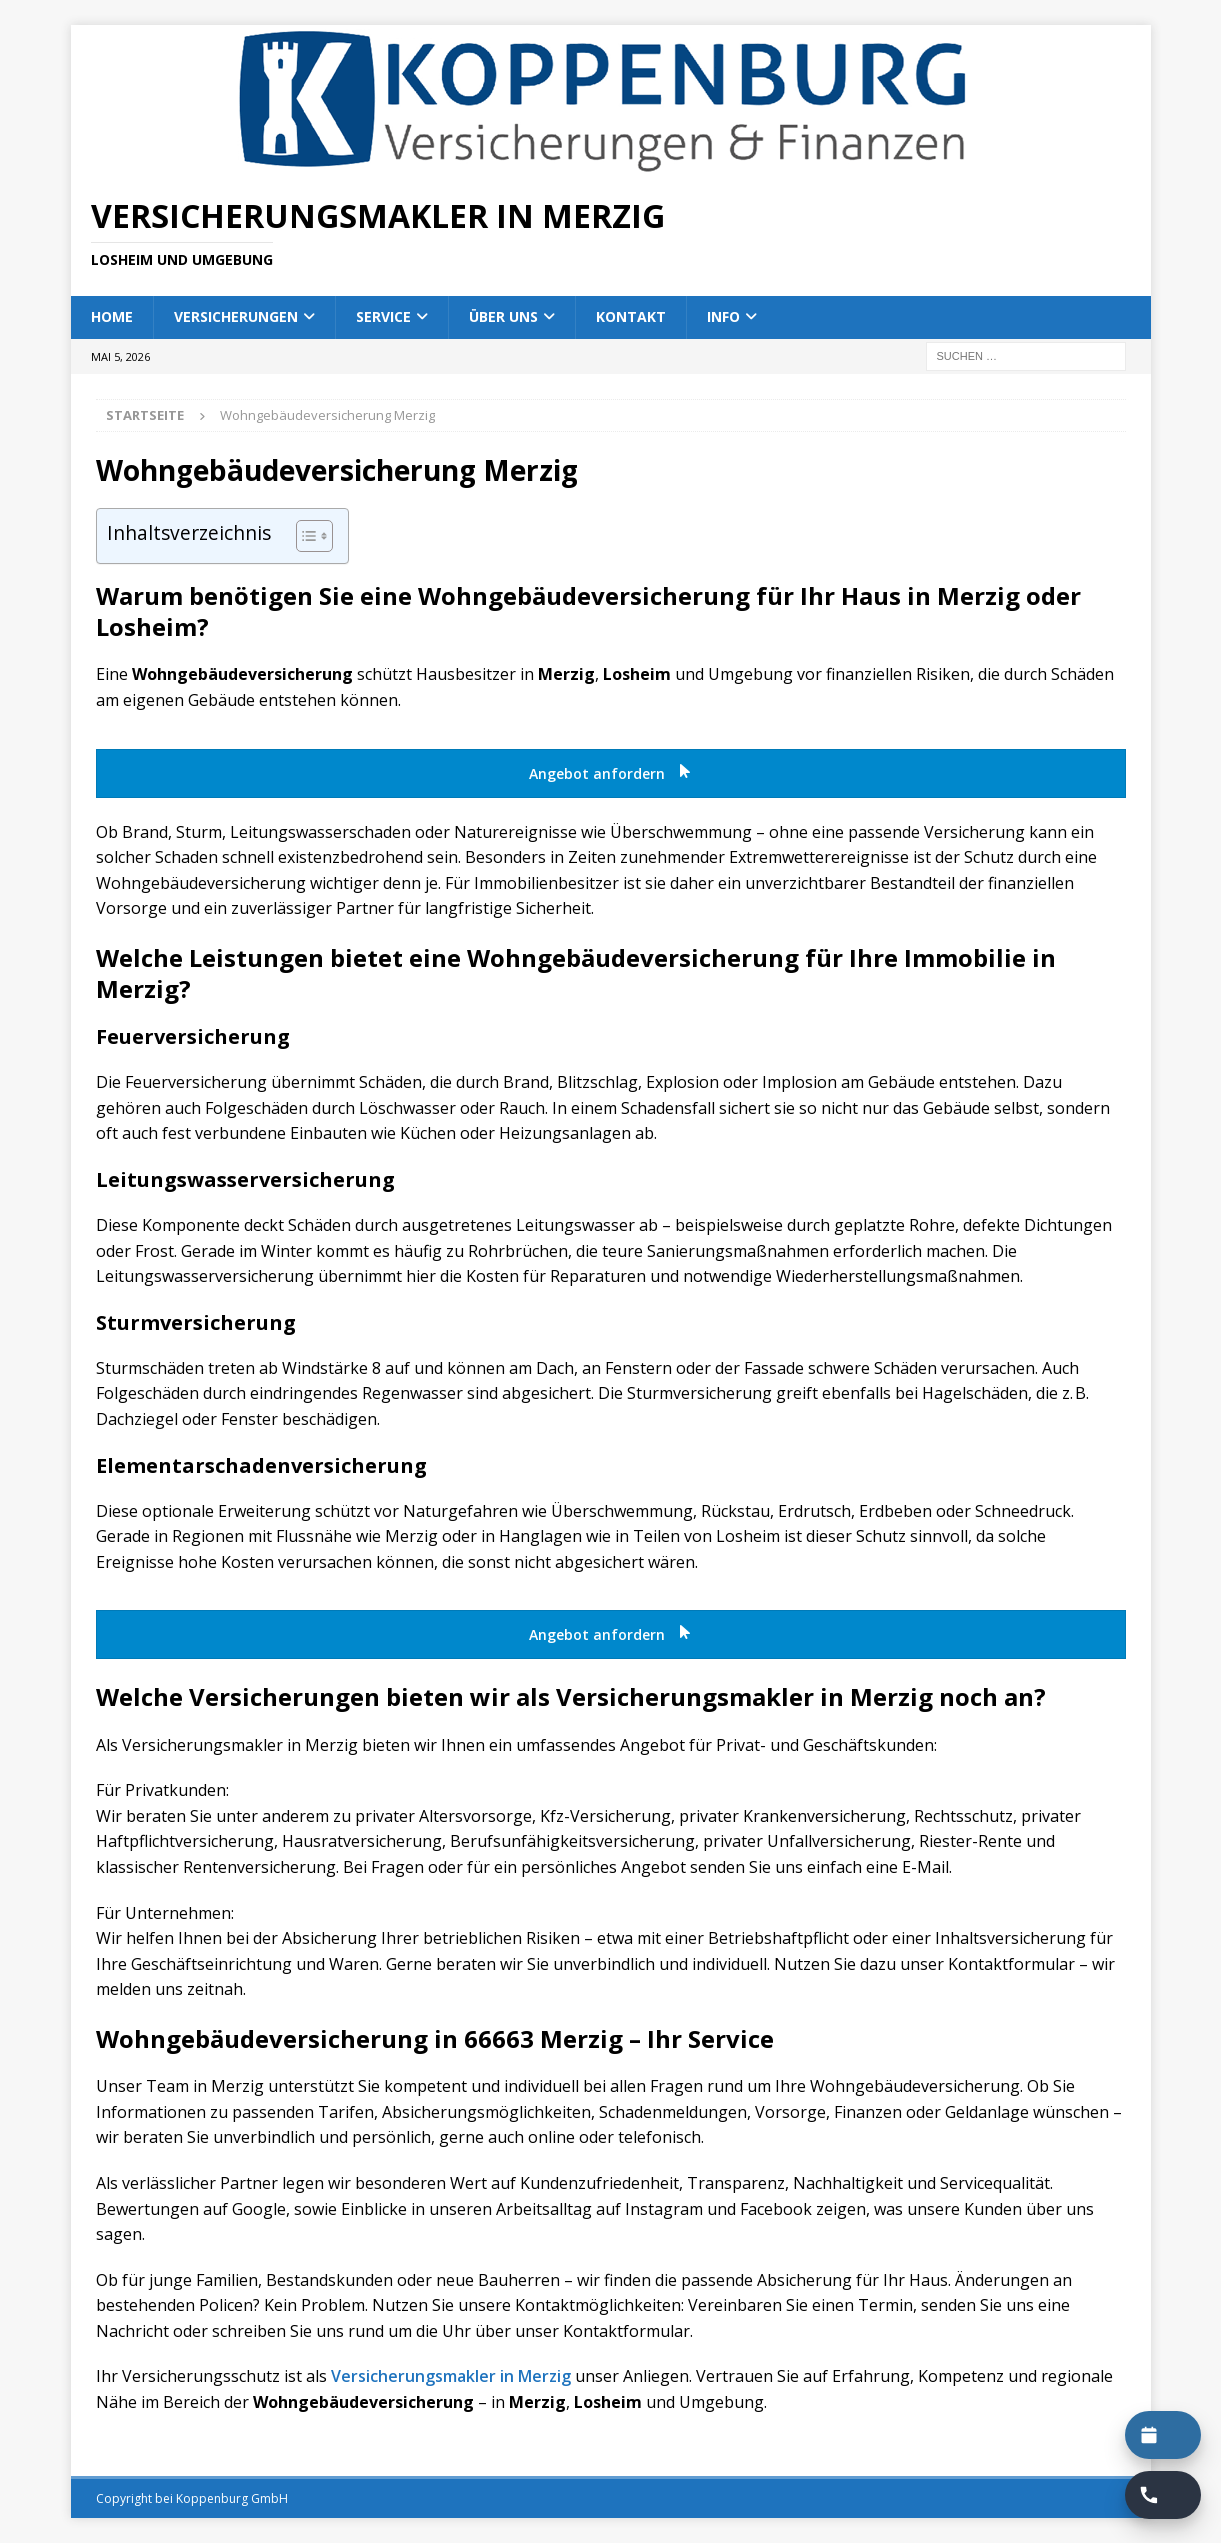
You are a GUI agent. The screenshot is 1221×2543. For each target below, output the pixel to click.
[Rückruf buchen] (1163, 2495)
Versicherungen (236, 316)
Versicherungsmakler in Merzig (451, 2376)
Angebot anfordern (611, 773)
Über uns (503, 316)
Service (383, 316)
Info (723, 316)
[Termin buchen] (1163, 2435)
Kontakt (631, 316)
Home (112, 316)
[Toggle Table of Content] (304, 536)
